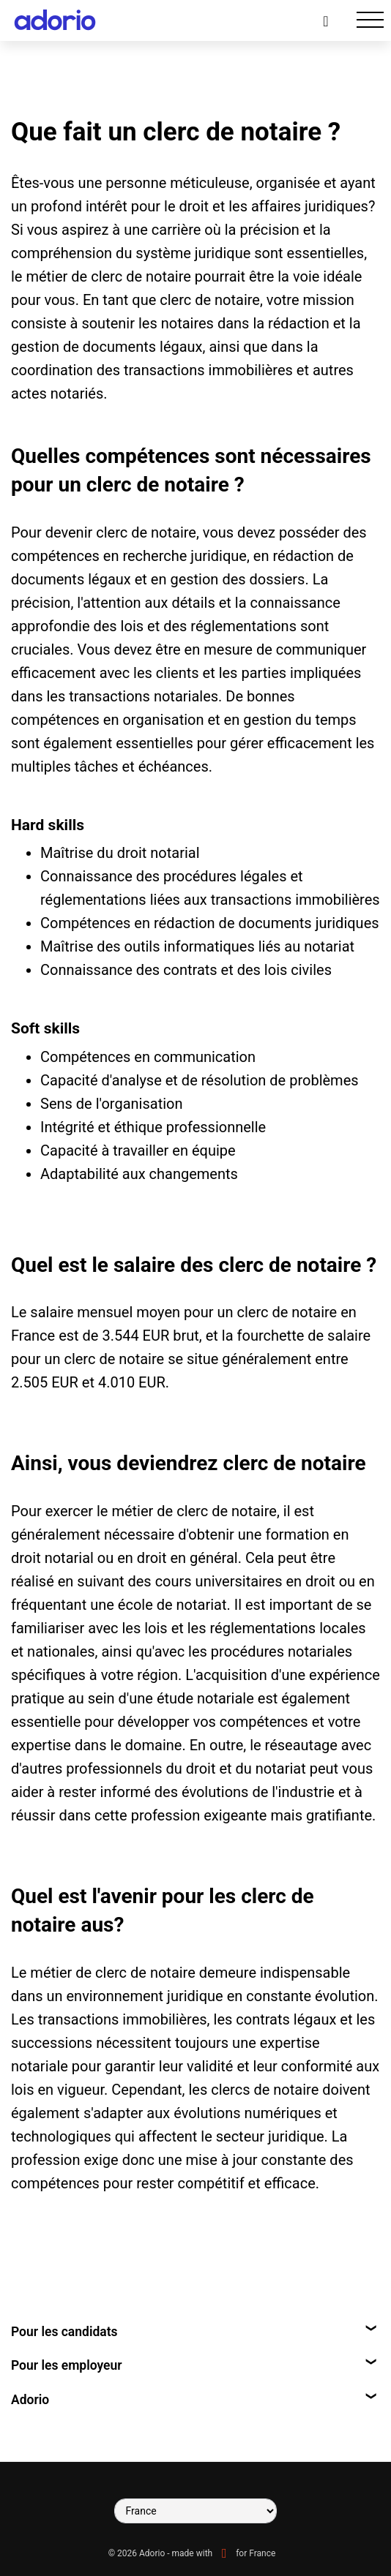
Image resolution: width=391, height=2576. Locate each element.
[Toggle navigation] (370, 20)
